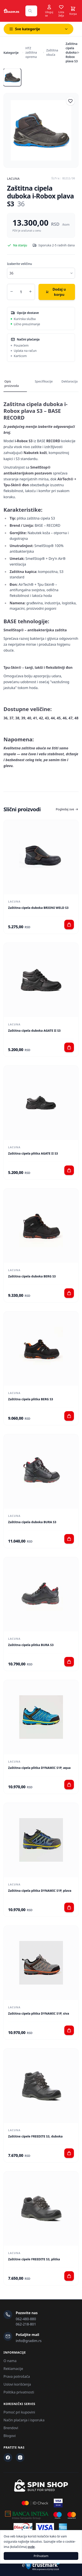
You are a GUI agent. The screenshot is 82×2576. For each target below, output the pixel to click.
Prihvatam (41, 2556)
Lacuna (13, 178)
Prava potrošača (16, 2376)
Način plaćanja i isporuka (23, 2420)
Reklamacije (13, 2368)
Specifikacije (44, 381)
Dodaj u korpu (56, 292)
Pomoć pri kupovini (19, 2412)
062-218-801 (26, 2324)
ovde (31, 2547)
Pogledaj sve (67, 809)
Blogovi (9, 2435)
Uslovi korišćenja (17, 2384)
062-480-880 (26, 2319)
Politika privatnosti (18, 2392)
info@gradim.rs (29, 2340)
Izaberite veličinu (19, 264)
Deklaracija (69, 381)
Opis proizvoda (11, 383)
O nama (9, 2360)
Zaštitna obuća (52, 52)
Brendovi (10, 2427)
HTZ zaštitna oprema (31, 52)
